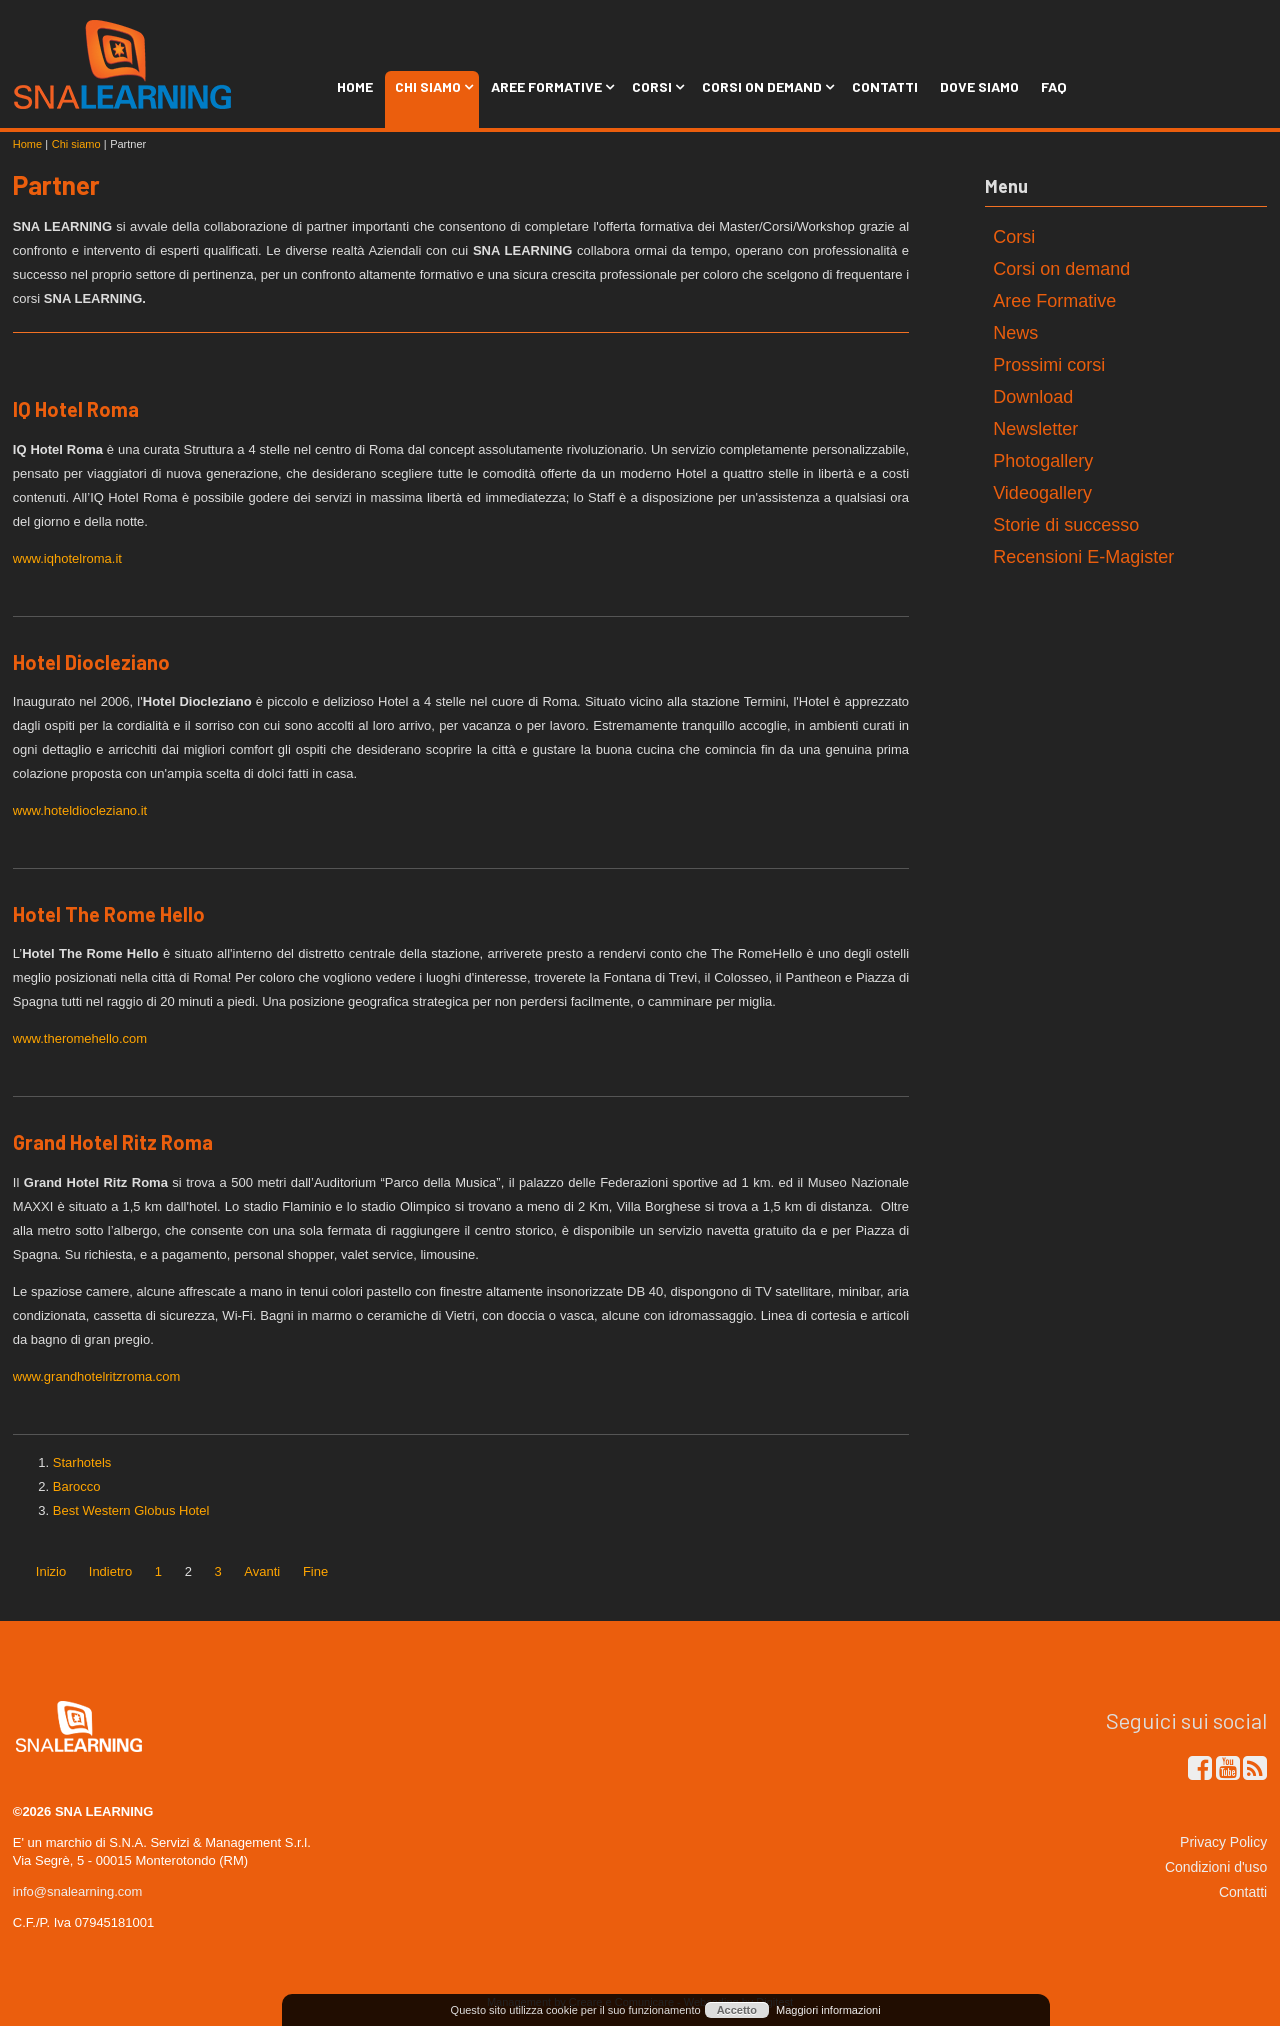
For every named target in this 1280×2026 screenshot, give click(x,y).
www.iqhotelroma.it (67, 558)
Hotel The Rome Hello (109, 914)
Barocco (77, 1486)
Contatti (885, 86)
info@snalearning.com (78, 1891)
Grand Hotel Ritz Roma (113, 1142)
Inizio (51, 1571)
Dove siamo (979, 86)
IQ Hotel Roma (76, 409)
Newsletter (1035, 429)
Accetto (737, 2010)
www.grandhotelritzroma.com (97, 1376)
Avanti (262, 1571)
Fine (315, 1571)
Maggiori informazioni (828, 2010)
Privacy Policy (1223, 1842)
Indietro (110, 1571)
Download (1033, 397)
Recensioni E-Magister (1083, 557)
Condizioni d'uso (1216, 1867)
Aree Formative (550, 86)
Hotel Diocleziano (91, 662)
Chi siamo (432, 86)
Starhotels (82, 1462)
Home (355, 86)
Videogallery (1042, 493)
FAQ (1054, 86)
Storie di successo (1066, 525)
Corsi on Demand (766, 86)
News (1015, 333)
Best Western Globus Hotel (131, 1510)
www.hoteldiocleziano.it (80, 810)
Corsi (656, 86)
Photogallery (1043, 461)
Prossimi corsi (1049, 365)
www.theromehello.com (80, 1038)
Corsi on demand (1061, 269)
